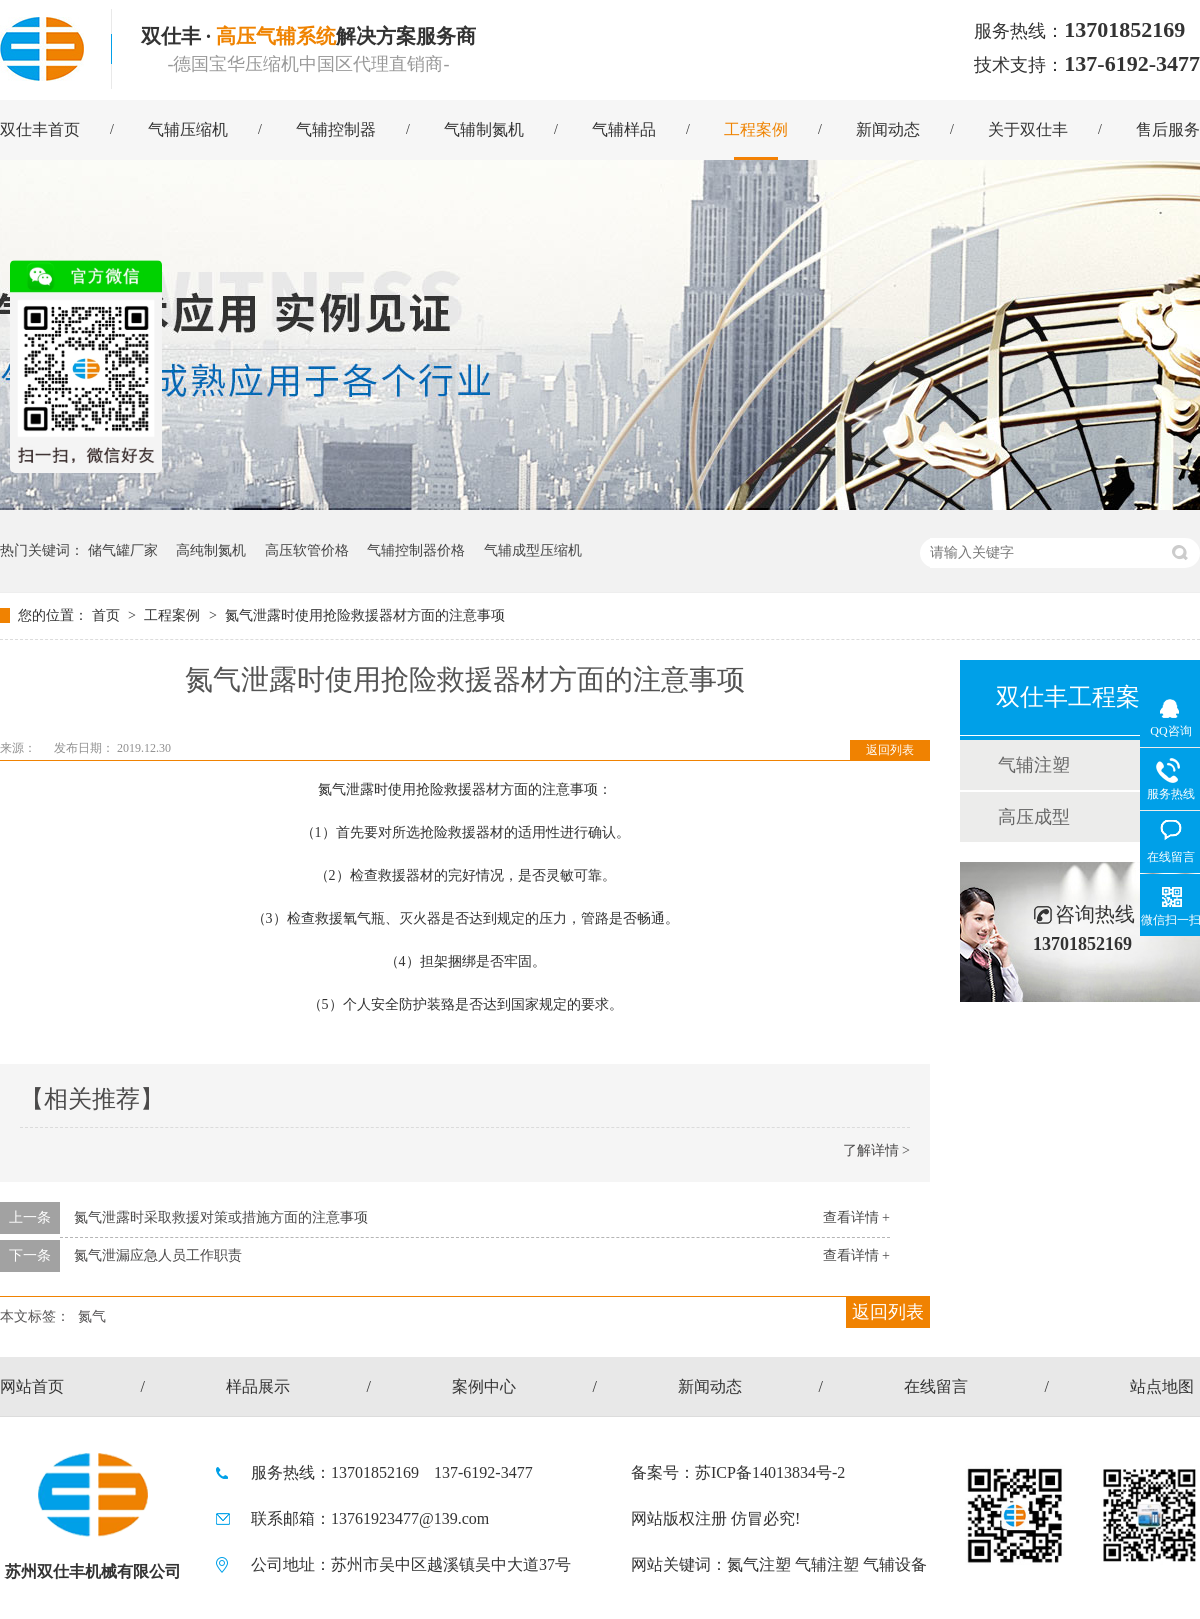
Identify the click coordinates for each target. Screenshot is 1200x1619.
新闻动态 (888, 129)
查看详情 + (856, 1217)
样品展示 (258, 1386)
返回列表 (890, 750)
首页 (108, 615)
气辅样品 (624, 129)
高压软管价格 (307, 550)
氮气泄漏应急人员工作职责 (158, 1255)
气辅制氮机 (484, 129)
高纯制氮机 (211, 550)
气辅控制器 (336, 129)
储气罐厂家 (123, 550)
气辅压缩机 (188, 129)
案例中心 (484, 1386)
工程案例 (756, 129)
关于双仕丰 (1028, 129)
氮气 (92, 1316)
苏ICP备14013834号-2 (770, 1472)
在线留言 (936, 1386)
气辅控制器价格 (416, 550)
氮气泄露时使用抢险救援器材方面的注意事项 (365, 615)
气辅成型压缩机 (533, 550)
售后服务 (1168, 129)
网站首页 (32, 1386)
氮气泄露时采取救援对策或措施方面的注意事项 (221, 1217)
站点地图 (1162, 1386)
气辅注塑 (1034, 765)
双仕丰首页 (40, 129)
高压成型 (1034, 817)
